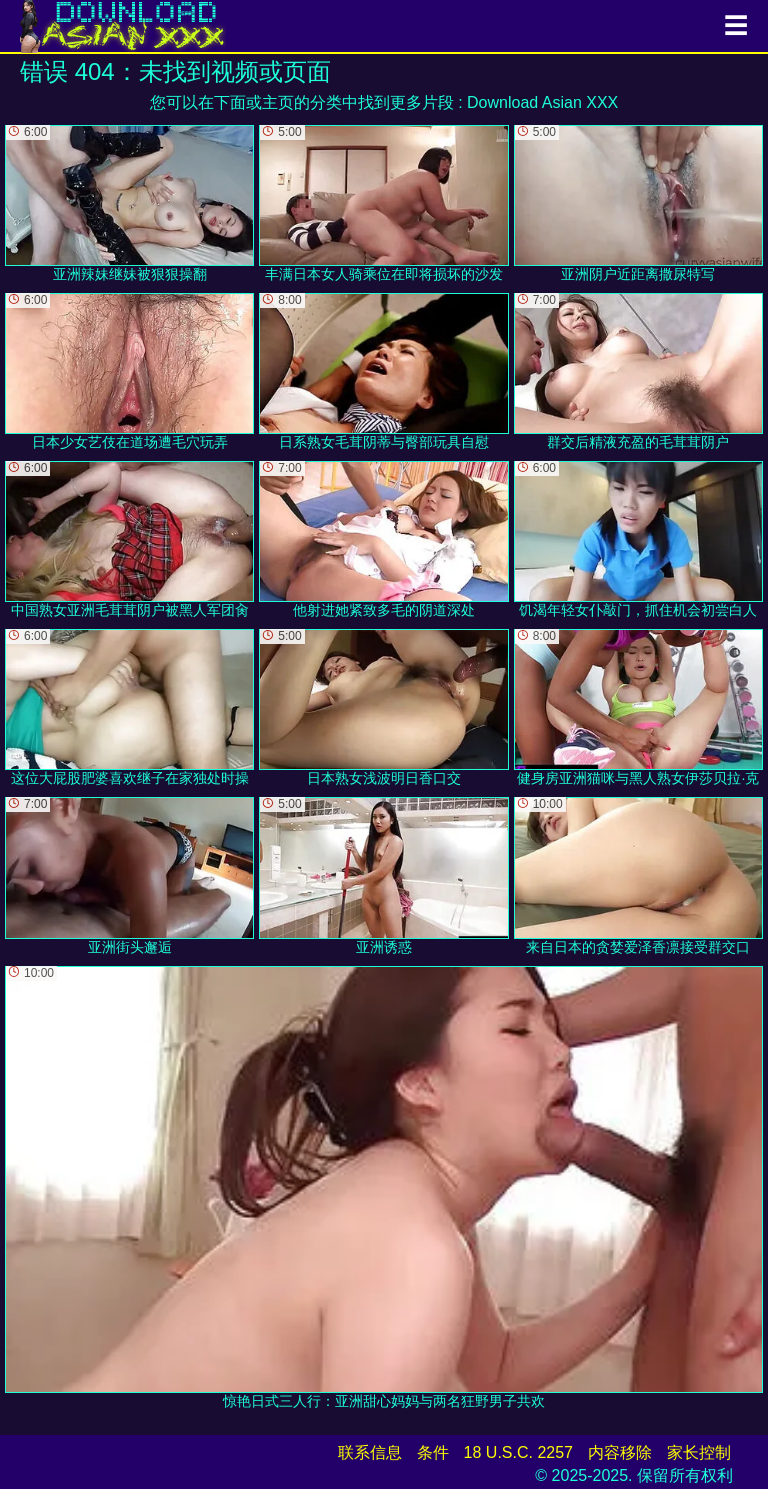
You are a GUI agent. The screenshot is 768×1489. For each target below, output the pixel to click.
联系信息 (370, 1452)
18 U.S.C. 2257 (518, 1452)
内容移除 (620, 1452)
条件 (433, 1452)
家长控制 (699, 1452)
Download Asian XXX (542, 102)
